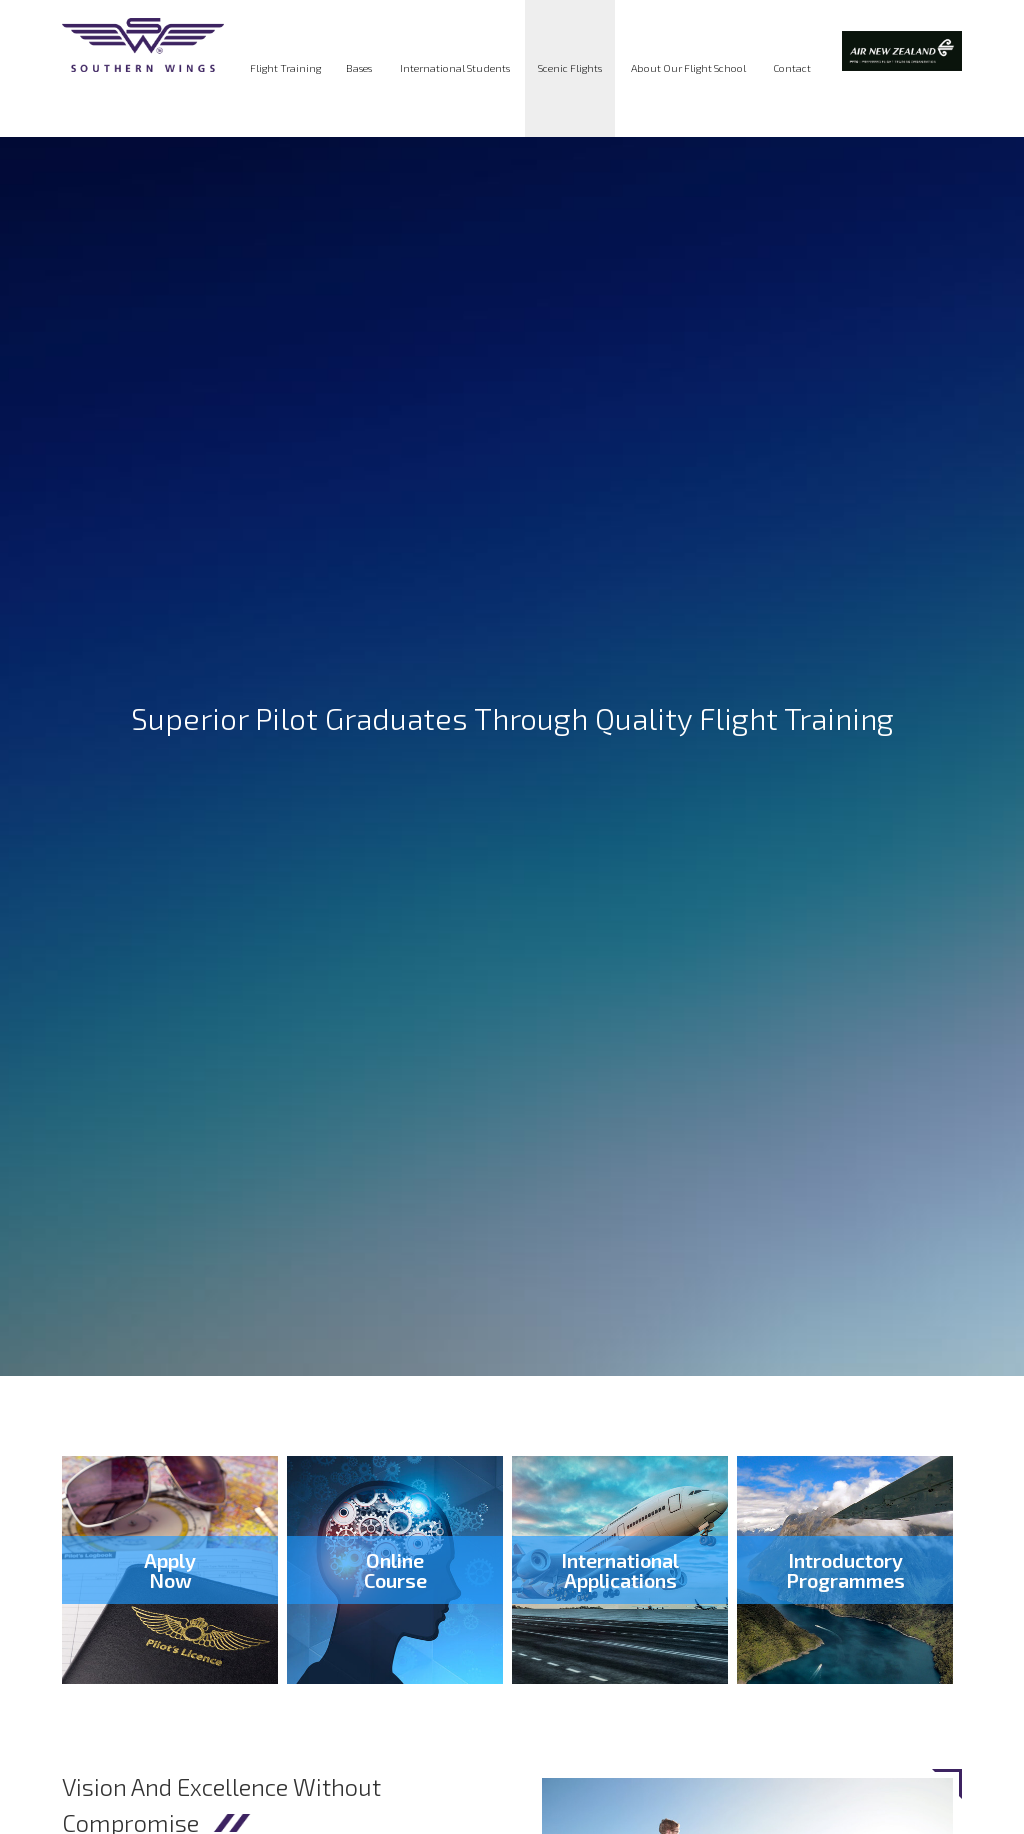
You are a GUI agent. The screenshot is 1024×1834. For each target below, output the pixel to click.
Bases (359, 68)
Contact (792, 68)
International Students (455, 68)
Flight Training (285, 68)
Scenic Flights (570, 68)
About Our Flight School (688, 68)
